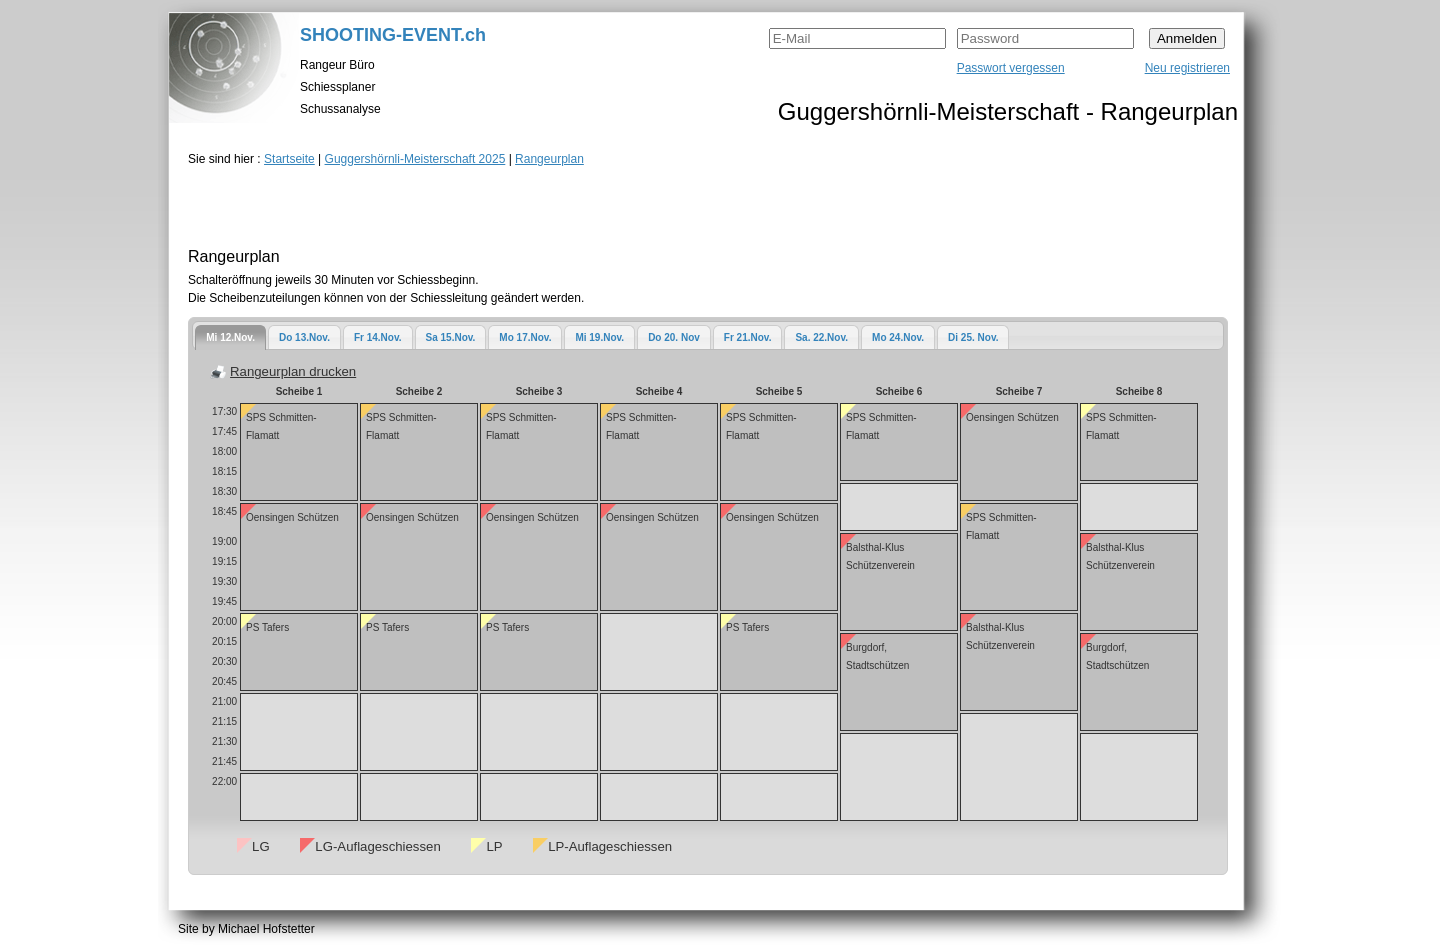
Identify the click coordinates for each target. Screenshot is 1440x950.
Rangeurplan (549, 159)
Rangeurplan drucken (293, 371)
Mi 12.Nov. (230, 337)
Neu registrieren (1187, 68)
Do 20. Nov (674, 337)
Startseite (289, 159)
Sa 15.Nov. (451, 337)
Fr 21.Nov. (748, 337)
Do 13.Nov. (304, 337)
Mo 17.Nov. (525, 337)
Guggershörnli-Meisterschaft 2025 (415, 159)
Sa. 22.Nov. (821, 337)
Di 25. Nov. (973, 337)
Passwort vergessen (1011, 68)
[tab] (230, 337)
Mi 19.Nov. (599, 337)
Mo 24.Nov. (898, 337)
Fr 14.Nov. (378, 337)
